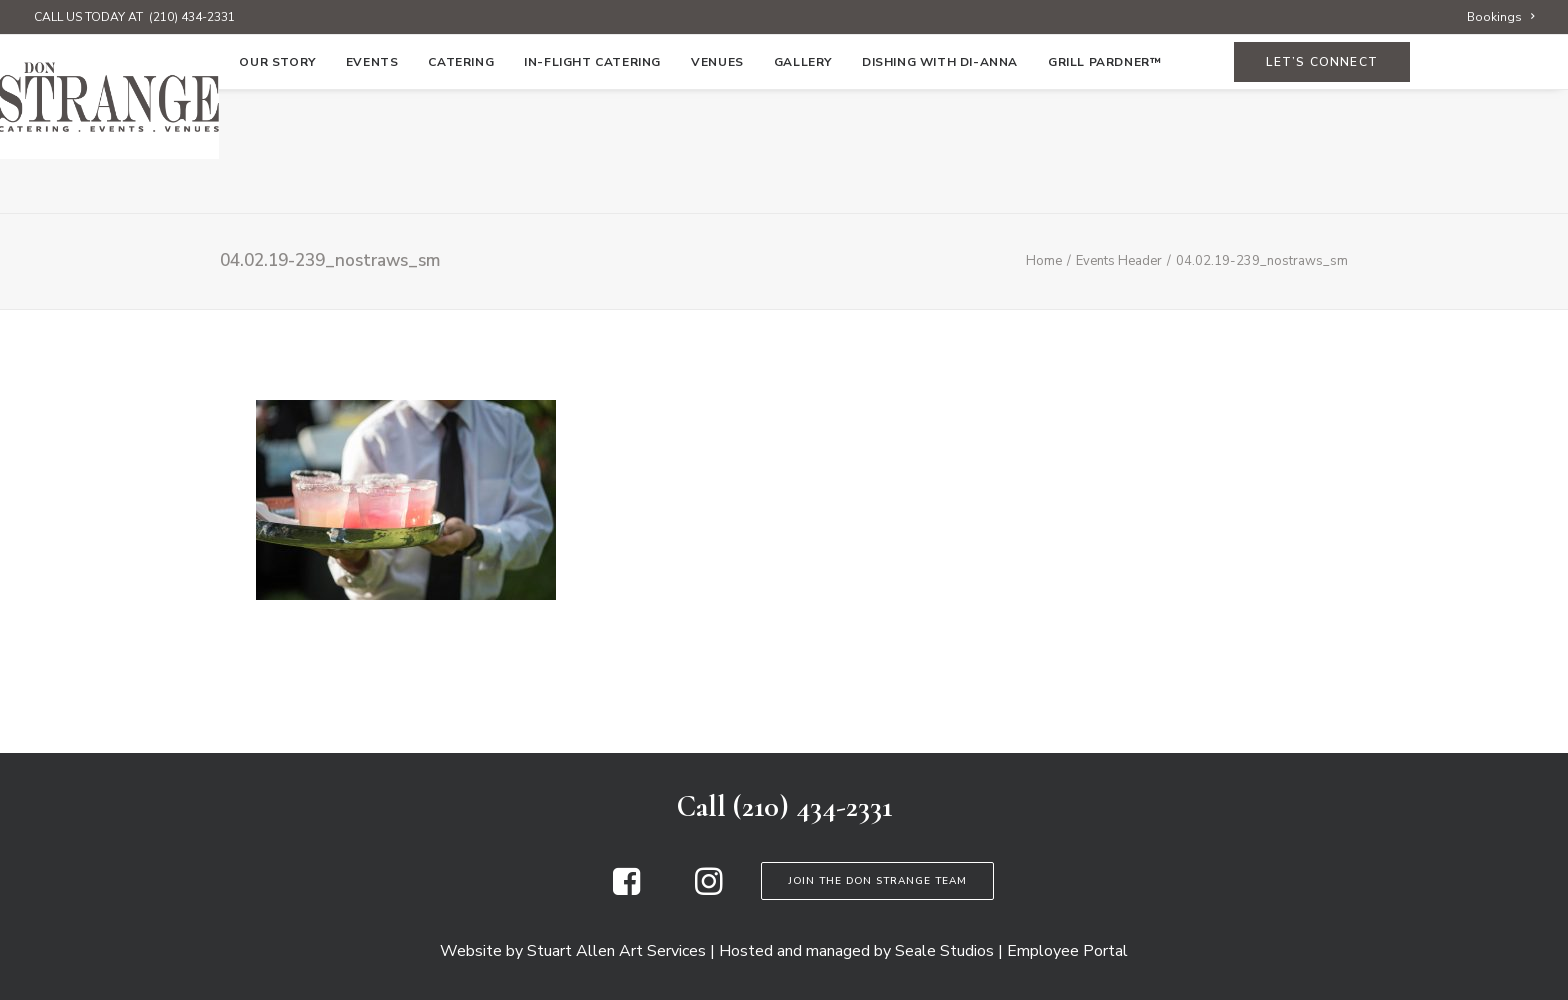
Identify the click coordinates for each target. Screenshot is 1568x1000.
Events (372, 187)
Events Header (1119, 261)
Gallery (803, 187)
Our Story (277, 187)
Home (190, 187)
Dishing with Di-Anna (940, 187)
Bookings (1500, 17)
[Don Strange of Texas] (783, 97)
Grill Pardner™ (1104, 187)
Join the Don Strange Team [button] (877, 881)
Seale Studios (944, 951)
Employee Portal (1067, 951)
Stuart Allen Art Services (616, 951)
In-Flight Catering (592, 187)
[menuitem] (1500, 17)
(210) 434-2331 (192, 17)
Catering (461, 187)
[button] (626, 890)
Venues (717, 187)
